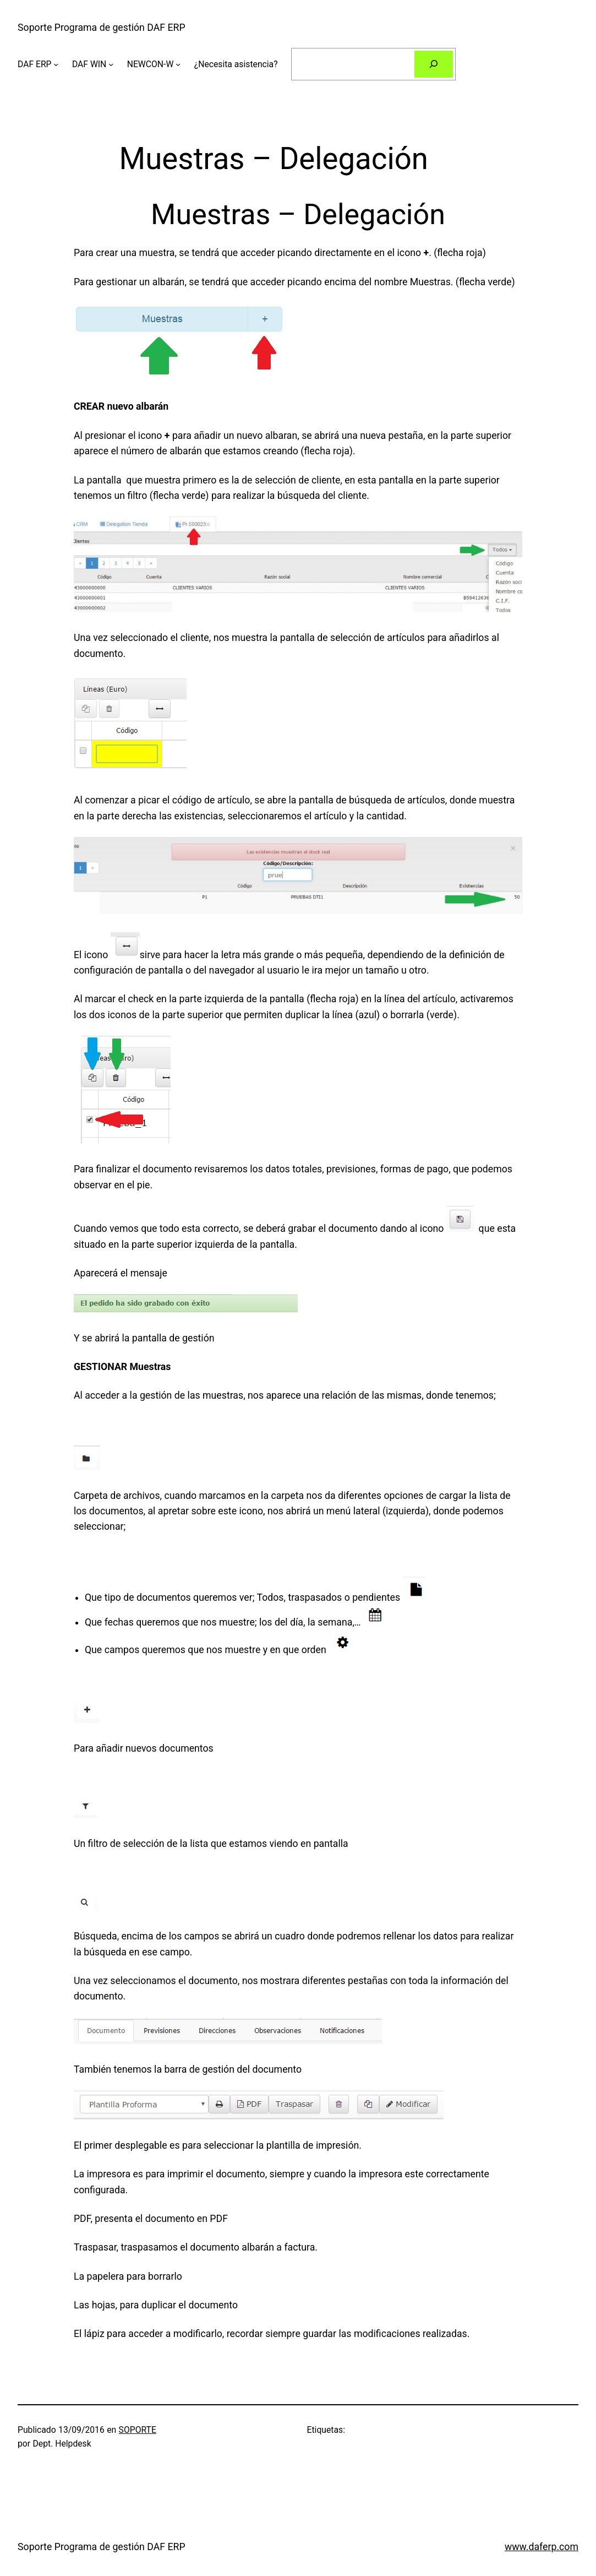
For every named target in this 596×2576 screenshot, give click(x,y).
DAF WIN (89, 64)
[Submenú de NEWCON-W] (178, 63)
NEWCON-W (150, 64)
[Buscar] (433, 64)
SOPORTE (137, 2430)
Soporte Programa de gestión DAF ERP (101, 27)
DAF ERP (35, 64)
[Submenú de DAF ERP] (55, 63)
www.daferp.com (541, 2546)
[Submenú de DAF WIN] (110, 63)
